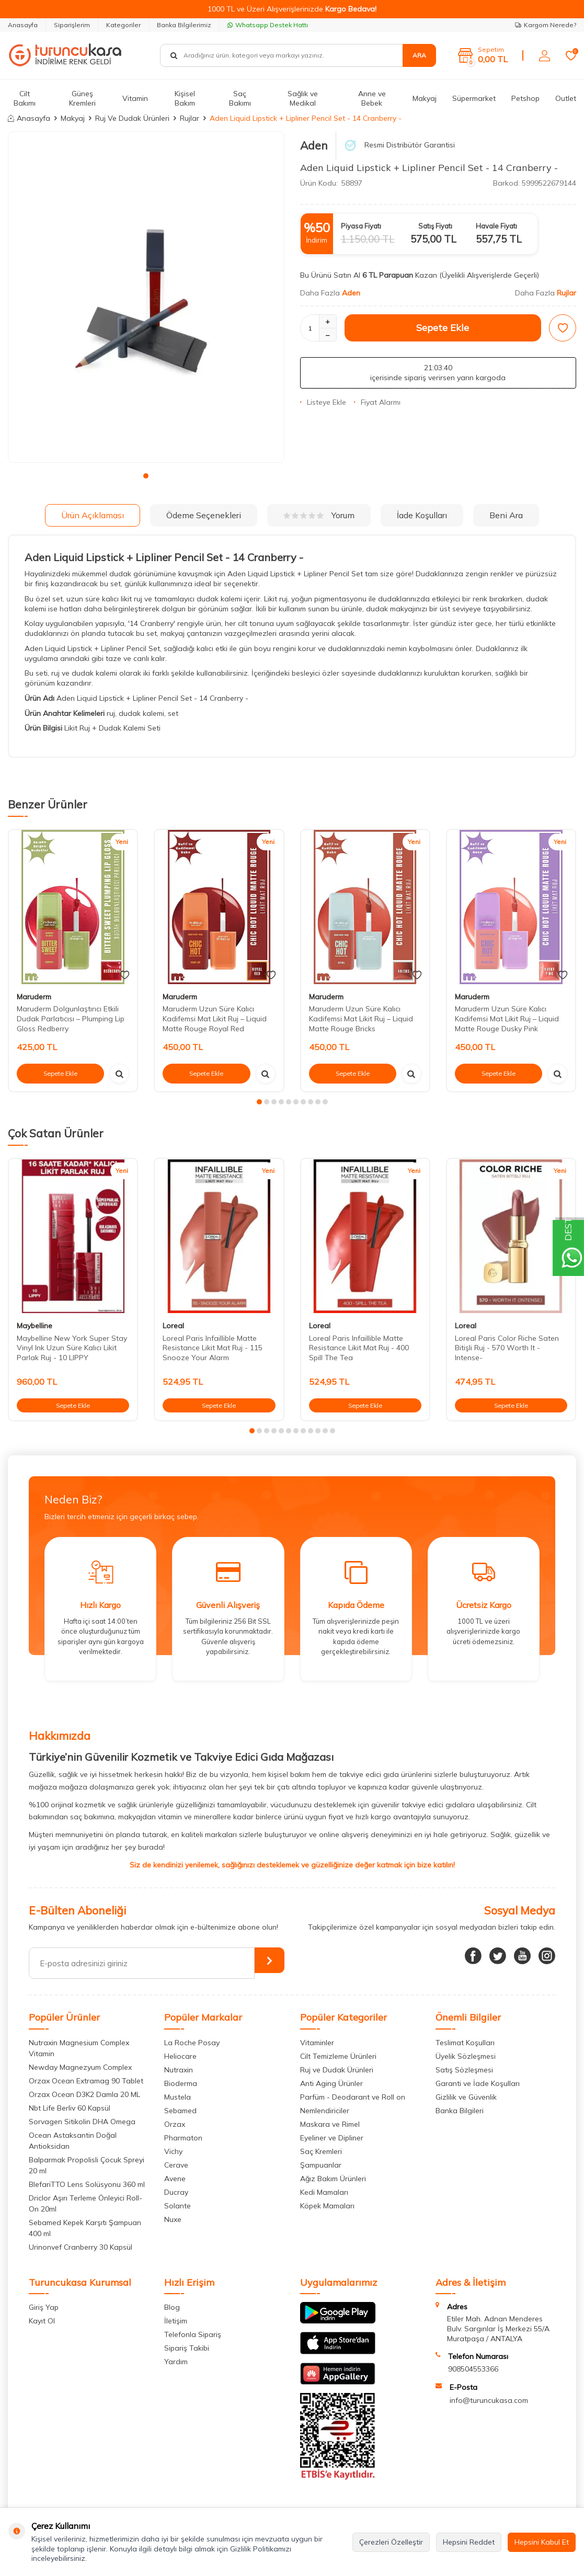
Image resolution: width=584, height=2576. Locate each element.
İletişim (175, 2321)
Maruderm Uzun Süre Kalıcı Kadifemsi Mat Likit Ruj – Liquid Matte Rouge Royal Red (215, 1018)
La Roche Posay (192, 2042)
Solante (177, 2205)
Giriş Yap (44, 2307)
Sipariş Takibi (186, 2348)
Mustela (177, 2097)
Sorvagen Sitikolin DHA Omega (82, 2121)
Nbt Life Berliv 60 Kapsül (69, 2108)
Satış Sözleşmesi (464, 2070)
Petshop (525, 98)
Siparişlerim (72, 25)
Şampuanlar (320, 2165)
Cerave (176, 2165)
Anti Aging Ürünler (331, 2083)
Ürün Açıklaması (92, 515)
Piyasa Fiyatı (361, 226)
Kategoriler (123, 25)
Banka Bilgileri (460, 2110)
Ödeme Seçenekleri (203, 515)
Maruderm (34, 996)
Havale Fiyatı (496, 226)
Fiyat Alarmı (377, 402)
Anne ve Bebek (372, 98)
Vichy (173, 2151)
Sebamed (180, 2110)
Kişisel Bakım (185, 98)
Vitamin (135, 98)
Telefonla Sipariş (192, 2334)
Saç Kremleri (321, 2151)
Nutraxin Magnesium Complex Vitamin (79, 2048)
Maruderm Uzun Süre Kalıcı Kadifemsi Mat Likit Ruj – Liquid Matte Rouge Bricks (361, 1018)
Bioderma (180, 2083)
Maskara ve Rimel (330, 2124)
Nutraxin (178, 2070)
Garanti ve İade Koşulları (478, 2083)
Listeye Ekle (323, 402)
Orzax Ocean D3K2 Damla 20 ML (84, 2094)
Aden (314, 145)
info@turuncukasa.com (489, 2400)
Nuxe (172, 2219)
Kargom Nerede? (545, 25)
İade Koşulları (422, 515)
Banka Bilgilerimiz (184, 25)
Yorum (318, 515)
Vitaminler (317, 2042)
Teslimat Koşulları (465, 2042)
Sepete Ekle (442, 328)
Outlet (565, 98)
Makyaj (425, 98)
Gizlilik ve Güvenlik (466, 2097)
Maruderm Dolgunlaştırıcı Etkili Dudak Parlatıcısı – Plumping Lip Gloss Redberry (70, 1018)
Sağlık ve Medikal (303, 98)
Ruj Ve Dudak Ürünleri (132, 118)
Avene (175, 2178)
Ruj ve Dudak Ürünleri (336, 2070)
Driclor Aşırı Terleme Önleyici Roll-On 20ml (85, 2203)
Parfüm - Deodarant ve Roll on (352, 2097)
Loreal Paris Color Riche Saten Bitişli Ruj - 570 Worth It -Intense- (507, 1348)
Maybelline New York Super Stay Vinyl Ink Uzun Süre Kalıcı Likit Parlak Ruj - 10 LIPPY (72, 1348)
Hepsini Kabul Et (541, 2542)
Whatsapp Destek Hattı (267, 25)
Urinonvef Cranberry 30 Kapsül (80, 2247)
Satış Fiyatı (435, 226)
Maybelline (34, 1325)
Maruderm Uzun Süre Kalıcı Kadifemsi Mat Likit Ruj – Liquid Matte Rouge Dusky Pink (507, 1018)
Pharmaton (183, 2137)
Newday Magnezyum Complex (80, 2067)
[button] (145, 475)
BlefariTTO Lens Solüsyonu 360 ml (87, 2184)
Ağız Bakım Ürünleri (333, 2178)
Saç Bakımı (240, 98)
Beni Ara (506, 515)
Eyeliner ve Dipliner (331, 2137)
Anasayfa (23, 25)
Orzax (174, 2124)
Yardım (176, 2361)
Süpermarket (474, 98)
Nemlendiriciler (324, 2110)
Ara (419, 55)
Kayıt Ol (42, 2321)
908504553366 (473, 2369)
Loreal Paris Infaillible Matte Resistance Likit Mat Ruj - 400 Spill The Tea (359, 1348)
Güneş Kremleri (82, 98)
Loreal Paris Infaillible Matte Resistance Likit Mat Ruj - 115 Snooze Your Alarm (212, 1348)
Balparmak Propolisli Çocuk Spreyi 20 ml (86, 2165)
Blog (172, 2307)
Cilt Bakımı (25, 98)
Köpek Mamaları (327, 2205)
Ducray (176, 2192)
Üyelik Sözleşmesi (466, 2056)
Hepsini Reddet (469, 2542)
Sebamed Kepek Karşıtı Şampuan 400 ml (85, 2228)
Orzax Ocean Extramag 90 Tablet (86, 2080)
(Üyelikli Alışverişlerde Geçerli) (490, 275)
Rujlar (189, 118)
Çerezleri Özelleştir (391, 2542)
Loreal (173, 1325)
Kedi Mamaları (324, 2192)
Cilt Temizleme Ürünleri (338, 2056)
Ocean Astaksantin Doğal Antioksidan (73, 2140)
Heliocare (180, 2056)
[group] (146, 297)
